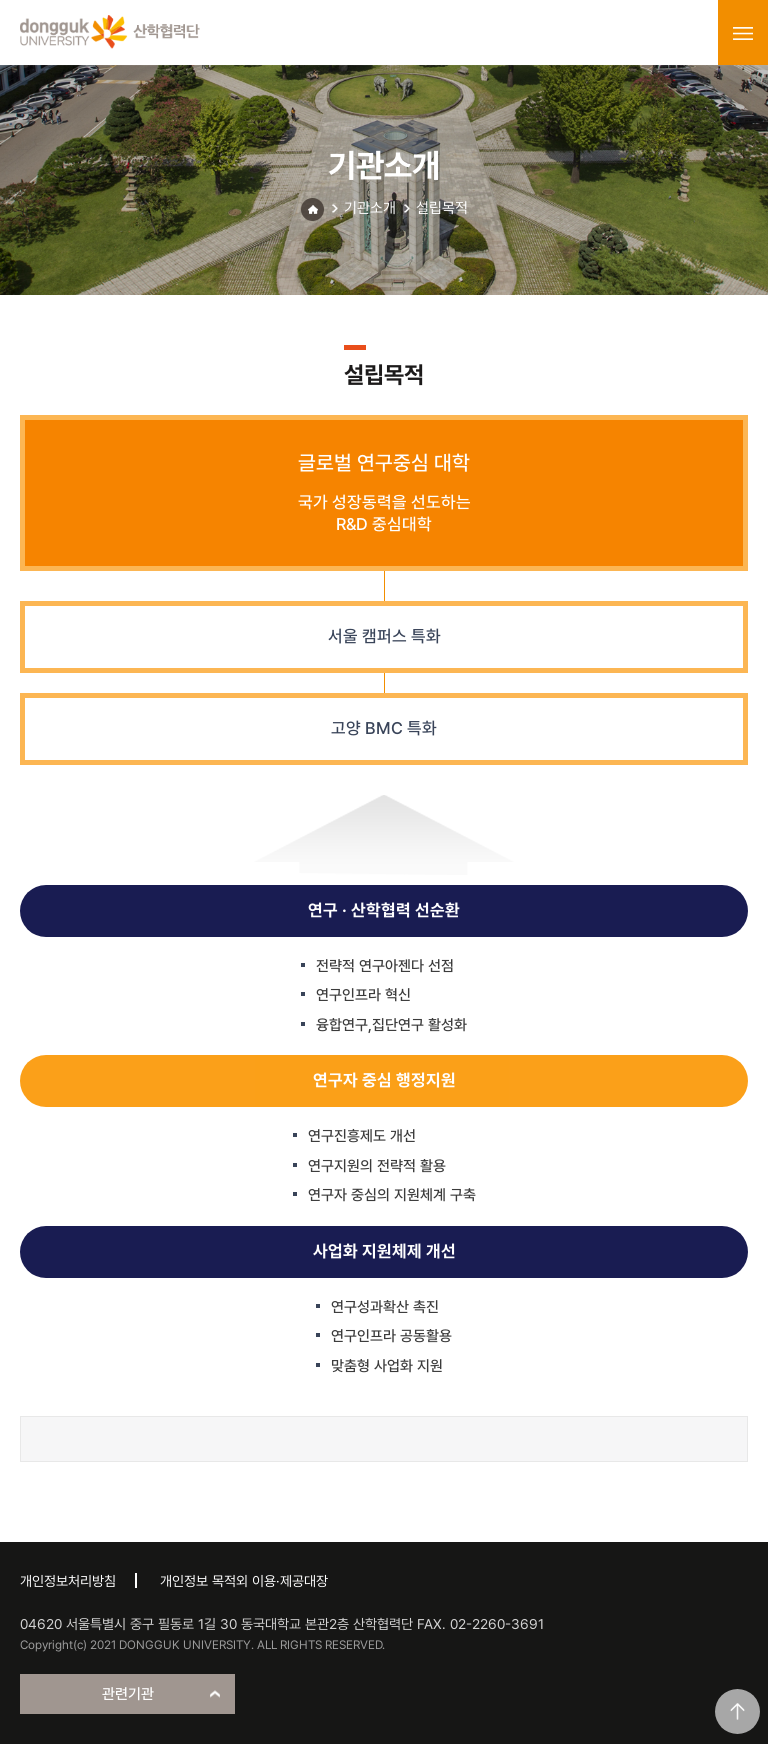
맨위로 (737, 1711)
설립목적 (442, 208)
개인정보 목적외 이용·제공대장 (244, 1581)
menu (743, 33)
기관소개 (370, 208)
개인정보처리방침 (68, 1581)
